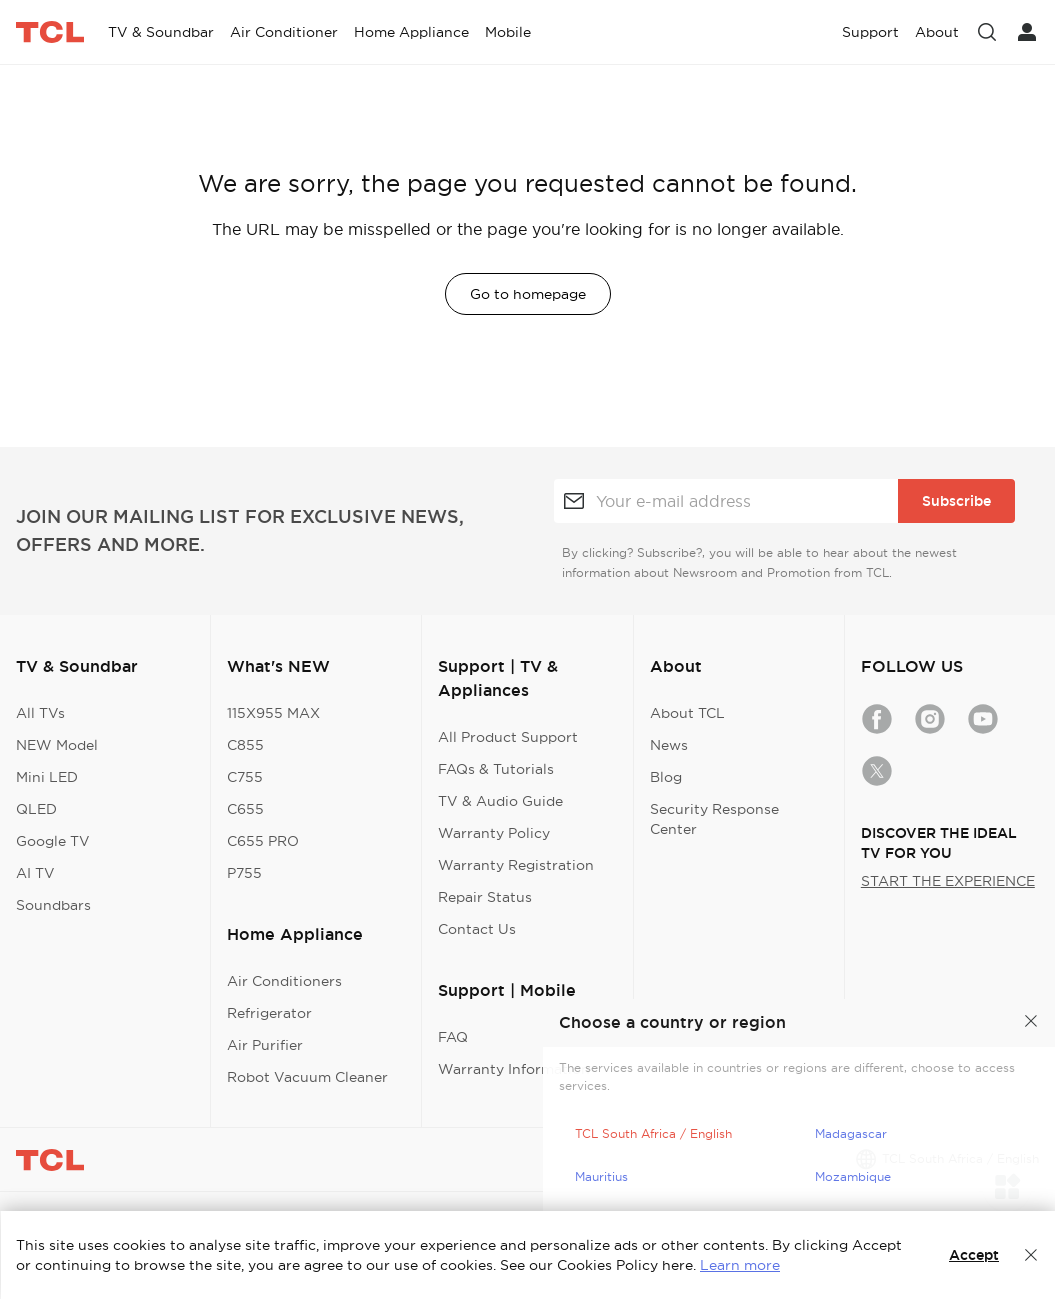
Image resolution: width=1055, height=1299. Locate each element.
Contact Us (477, 929)
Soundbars (53, 905)
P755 (244, 873)
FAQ (453, 1037)
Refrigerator (269, 1013)
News (669, 745)
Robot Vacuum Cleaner (307, 1077)
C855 (245, 745)
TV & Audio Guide (500, 801)
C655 (245, 809)
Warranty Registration (516, 865)
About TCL (687, 713)
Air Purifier (265, 1045)
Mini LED (47, 777)
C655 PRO (263, 841)
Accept (974, 1255)
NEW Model (57, 745)
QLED (36, 809)
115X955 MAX (273, 713)
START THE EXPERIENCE (948, 881)
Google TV (53, 841)
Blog (666, 777)
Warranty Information (514, 1069)
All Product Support (508, 737)
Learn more (740, 1265)
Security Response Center (714, 819)
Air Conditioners (284, 981)
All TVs (40, 713)
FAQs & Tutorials (496, 769)
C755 (245, 777)
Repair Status (485, 897)
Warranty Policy (494, 833)
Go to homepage (528, 294)
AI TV (35, 873)
